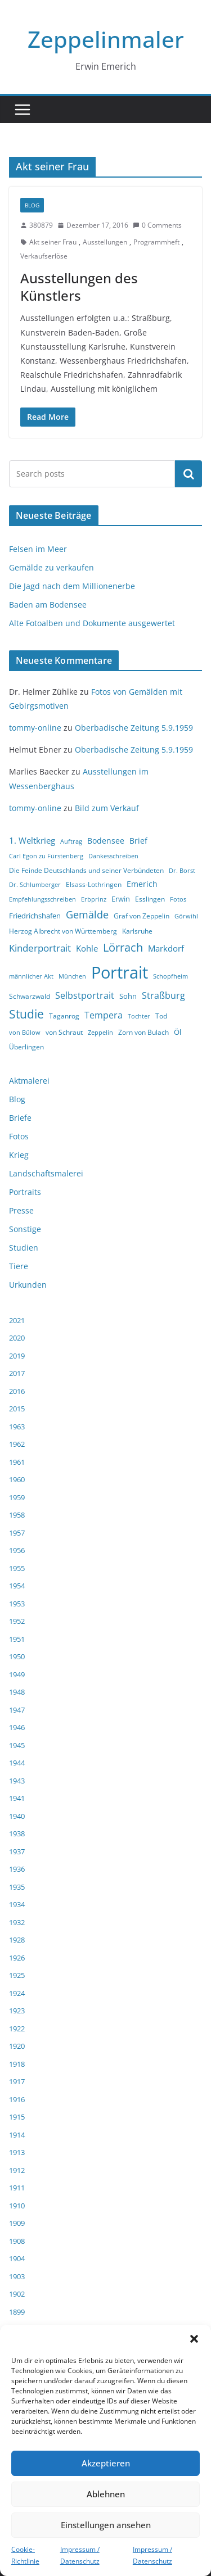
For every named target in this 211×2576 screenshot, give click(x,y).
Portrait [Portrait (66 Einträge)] (119, 972)
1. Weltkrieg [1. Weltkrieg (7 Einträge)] (32, 840)
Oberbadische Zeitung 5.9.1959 (134, 727)
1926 (17, 1958)
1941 (17, 1798)
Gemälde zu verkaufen (51, 567)
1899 (17, 2312)
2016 (17, 1391)
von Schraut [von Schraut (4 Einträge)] (64, 1032)
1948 (17, 1692)
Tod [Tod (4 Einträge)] (161, 1016)
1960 (17, 1479)
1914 (17, 2135)
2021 (17, 1320)
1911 (17, 2188)
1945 (17, 1745)
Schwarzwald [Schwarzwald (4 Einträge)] (29, 996)
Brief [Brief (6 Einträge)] (138, 840)
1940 (17, 1816)
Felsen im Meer (38, 549)
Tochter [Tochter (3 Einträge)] (139, 1016)
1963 (17, 1426)
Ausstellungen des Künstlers (79, 287)
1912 (17, 2170)
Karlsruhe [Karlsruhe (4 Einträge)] (137, 931)
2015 (17, 1409)
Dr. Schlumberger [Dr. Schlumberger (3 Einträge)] (35, 885)
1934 (17, 1904)
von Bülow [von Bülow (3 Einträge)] (25, 1032)
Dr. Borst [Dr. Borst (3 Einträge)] (182, 871)
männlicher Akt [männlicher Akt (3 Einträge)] (31, 976)
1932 (17, 1922)
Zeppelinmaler (106, 39)
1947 (17, 1710)
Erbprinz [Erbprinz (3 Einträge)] (93, 899)
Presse (21, 1210)
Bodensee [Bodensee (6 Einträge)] (105, 840)
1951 (17, 1639)
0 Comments (157, 225)
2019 (17, 1356)
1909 (17, 2223)
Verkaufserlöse (44, 256)
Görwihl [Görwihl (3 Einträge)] (186, 916)
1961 (17, 1462)
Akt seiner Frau (53, 242)
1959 (17, 1497)
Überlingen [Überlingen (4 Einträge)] (26, 1047)
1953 (17, 1604)
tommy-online (35, 727)
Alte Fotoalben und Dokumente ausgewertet (92, 623)
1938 (17, 1833)
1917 (17, 2081)
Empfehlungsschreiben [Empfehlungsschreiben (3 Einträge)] (42, 899)
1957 (17, 1533)
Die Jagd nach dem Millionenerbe (72, 586)
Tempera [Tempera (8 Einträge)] (103, 1015)
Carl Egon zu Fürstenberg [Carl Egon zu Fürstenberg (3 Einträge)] (46, 856)
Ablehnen (106, 2494)
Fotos (19, 1136)
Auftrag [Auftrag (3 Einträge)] (71, 841)
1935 (17, 1887)
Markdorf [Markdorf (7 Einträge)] (166, 948)
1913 (17, 2152)
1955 (17, 1568)
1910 (17, 2206)
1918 (17, 2064)
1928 (17, 1940)
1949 (17, 1674)
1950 (17, 1656)
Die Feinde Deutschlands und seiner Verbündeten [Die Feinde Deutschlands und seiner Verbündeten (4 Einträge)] (86, 870)
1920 (17, 2046)
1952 (17, 1621)
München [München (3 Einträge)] (72, 976)
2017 (17, 1373)
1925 (17, 1975)
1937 (17, 1851)
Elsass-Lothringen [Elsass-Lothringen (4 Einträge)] (94, 884)
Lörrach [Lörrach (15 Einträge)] (123, 947)
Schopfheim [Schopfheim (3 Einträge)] (170, 976)
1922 (17, 2028)
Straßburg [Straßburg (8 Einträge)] (163, 995)
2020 (17, 1338)
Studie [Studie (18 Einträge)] (26, 1014)
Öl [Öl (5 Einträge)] (177, 1032)
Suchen (188, 473)
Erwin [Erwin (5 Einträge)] (120, 899)
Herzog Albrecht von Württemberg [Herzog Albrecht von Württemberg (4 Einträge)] (63, 931)
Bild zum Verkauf (107, 808)
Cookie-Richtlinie (25, 2555)
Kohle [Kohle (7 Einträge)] (87, 948)
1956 (17, 1550)
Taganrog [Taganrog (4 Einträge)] (64, 1016)
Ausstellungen (105, 242)
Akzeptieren (106, 2463)
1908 (17, 2241)
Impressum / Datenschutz (80, 2555)
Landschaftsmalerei (46, 1173)
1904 (17, 2258)
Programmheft (156, 242)
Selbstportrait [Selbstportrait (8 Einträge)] (84, 995)
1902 (17, 2294)
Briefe (20, 1117)
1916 (17, 2099)
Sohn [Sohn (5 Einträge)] (128, 996)
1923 (17, 2010)
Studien (23, 1247)
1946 (17, 1727)
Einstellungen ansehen (106, 2524)
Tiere (18, 1266)
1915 (17, 2117)
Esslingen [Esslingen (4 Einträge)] (150, 899)
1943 (17, 1781)
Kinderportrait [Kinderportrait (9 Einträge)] (40, 947)
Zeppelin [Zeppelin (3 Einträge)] (100, 1032)
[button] (194, 2338)
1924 (17, 1993)
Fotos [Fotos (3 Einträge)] (178, 899)
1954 (17, 1586)
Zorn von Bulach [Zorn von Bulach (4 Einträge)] (143, 1032)
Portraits (25, 1192)
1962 (17, 1444)
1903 (17, 2276)
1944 (17, 1763)
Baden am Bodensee (48, 604)
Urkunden (28, 1284)
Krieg (19, 1154)
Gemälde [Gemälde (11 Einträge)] (87, 914)
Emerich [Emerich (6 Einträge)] (142, 884)
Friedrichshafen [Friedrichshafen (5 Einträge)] (35, 916)
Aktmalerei (29, 1080)
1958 (17, 1515)
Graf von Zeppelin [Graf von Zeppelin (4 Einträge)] (141, 916)
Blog (32, 205)
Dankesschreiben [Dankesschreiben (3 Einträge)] (113, 856)
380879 (41, 225)
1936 (17, 1869)
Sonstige (25, 1229)
